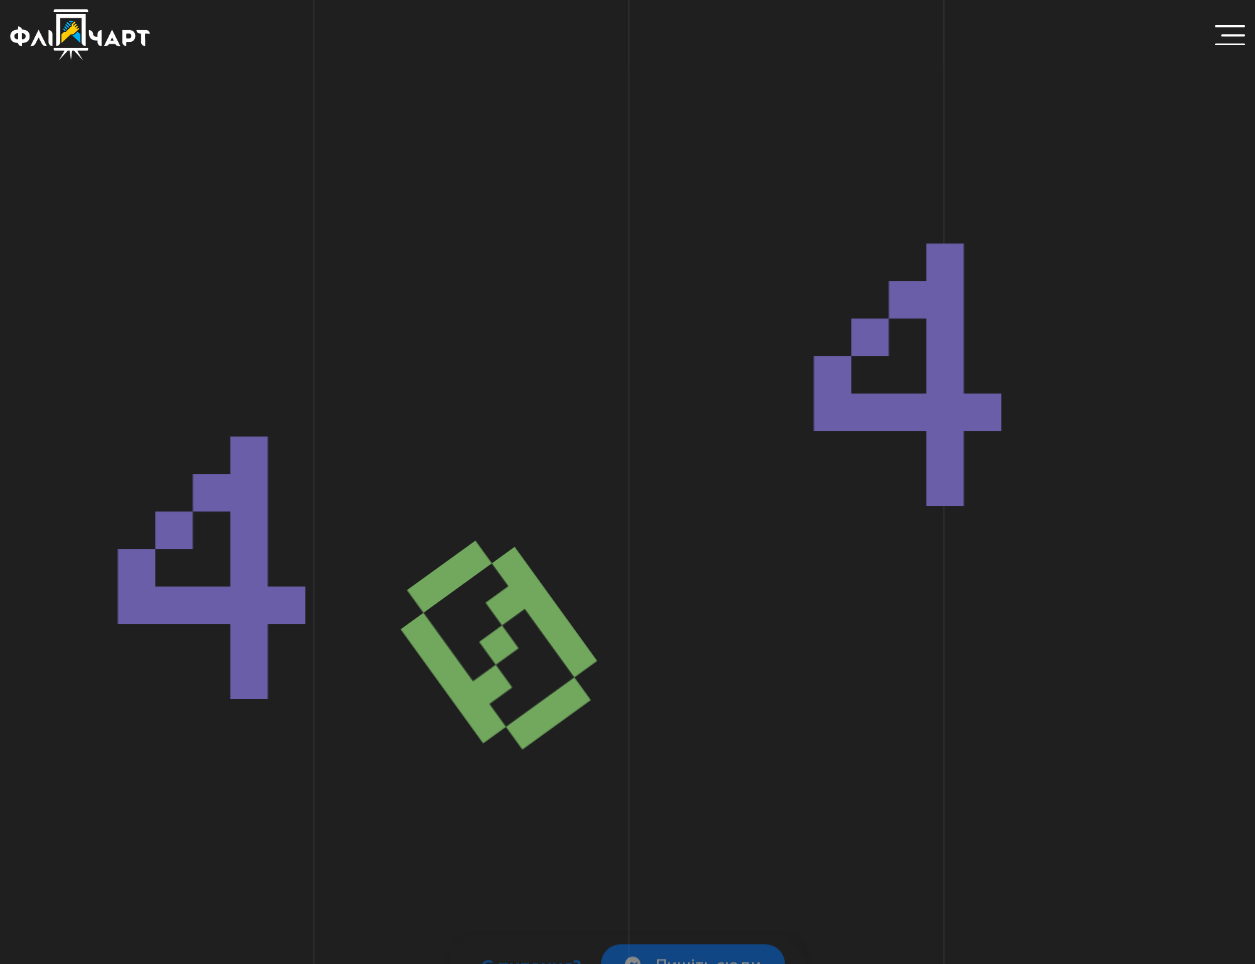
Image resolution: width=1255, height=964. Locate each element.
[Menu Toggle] (1230, 35)
